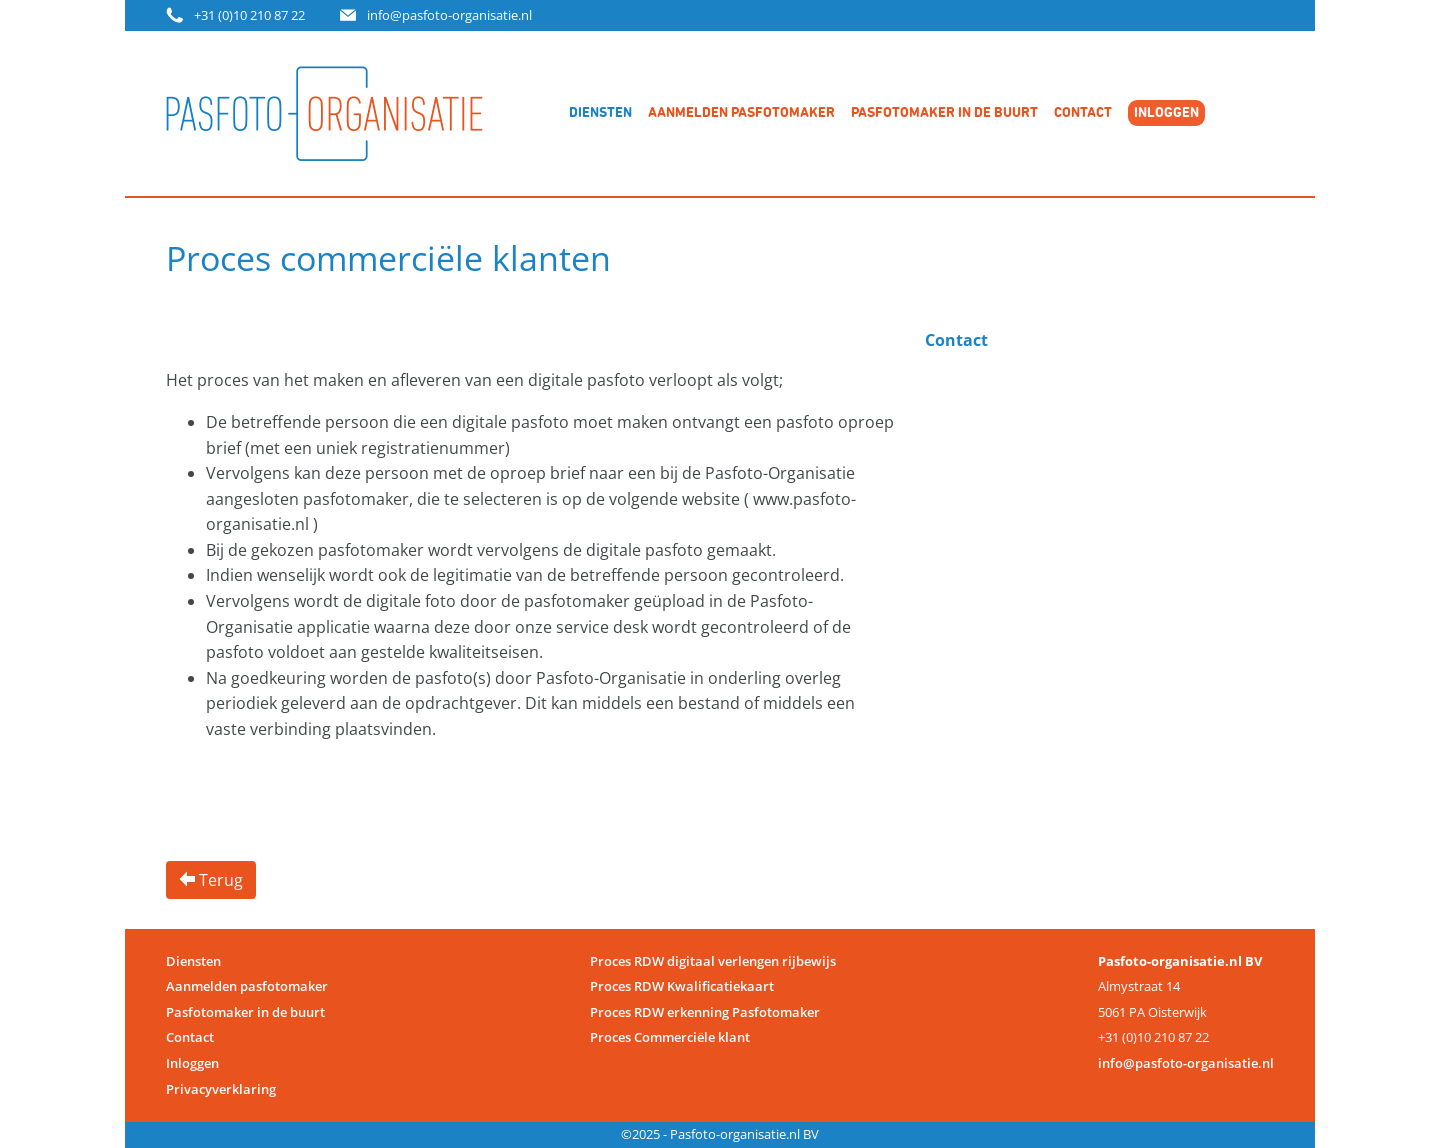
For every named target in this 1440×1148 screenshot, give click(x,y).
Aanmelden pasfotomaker (741, 113)
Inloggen (192, 1063)
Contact (1083, 113)
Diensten (600, 113)
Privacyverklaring (221, 1089)
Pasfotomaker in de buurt (944, 113)
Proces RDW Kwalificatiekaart (682, 986)
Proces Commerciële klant (670, 1037)
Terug (211, 880)
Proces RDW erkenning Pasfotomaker (705, 1012)
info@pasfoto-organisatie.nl (449, 15)
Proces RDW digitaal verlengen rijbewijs (713, 961)
